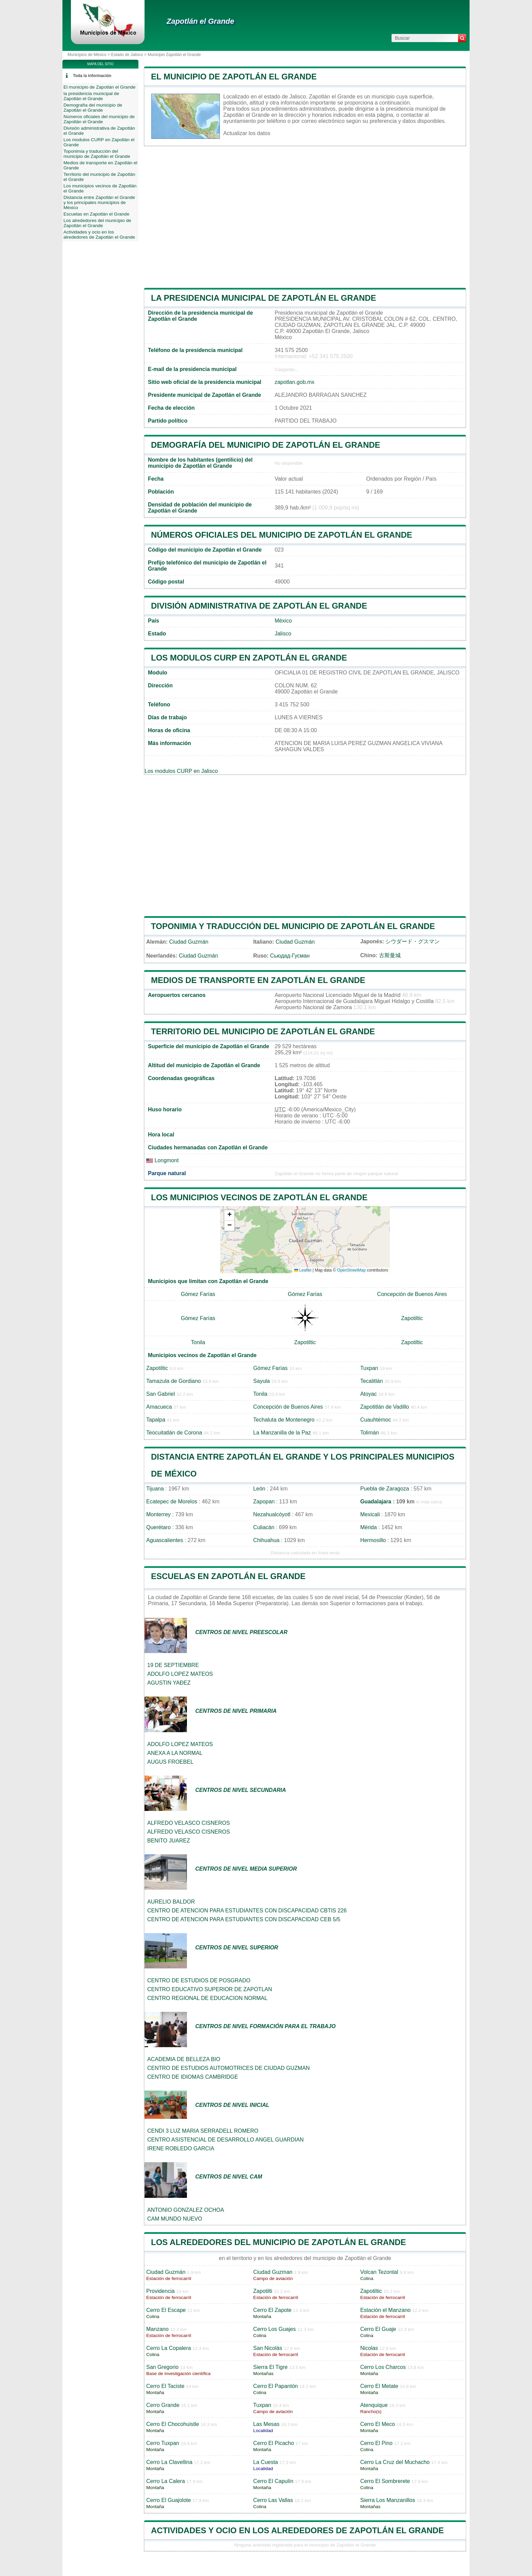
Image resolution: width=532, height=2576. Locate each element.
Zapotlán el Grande (200, 21)
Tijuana (155, 1488)
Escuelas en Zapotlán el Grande (228, 1576)
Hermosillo (373, 1540)
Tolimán (369, 1432)
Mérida (368, 1527)
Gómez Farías (198, 1294)
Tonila (198, 1342)
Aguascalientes (164, 1540)
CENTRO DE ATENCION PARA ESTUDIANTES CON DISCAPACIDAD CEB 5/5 (243, 1919)
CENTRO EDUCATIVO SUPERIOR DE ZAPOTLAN (209, 1989)
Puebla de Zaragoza (384, 1488)
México (283, 621)
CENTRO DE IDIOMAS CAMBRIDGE (192, 2077)
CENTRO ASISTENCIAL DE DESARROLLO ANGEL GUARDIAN (225, 2140)
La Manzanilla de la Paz (282, 1432)
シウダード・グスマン (412, 941)
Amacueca (159, 1407)
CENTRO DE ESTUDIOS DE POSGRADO (198, 1980)
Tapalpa (155, 1420)
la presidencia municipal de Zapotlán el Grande (263, 297)
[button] (229, 1215)
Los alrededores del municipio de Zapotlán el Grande (278, 2242)
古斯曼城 (390, 955)
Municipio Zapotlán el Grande (174, 54)
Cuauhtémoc (375, 1420)
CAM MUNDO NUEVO (174, 2219)
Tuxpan (369, 1368)
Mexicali (370, 1514)
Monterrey (158, 1514)
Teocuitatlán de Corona (174, 1432)
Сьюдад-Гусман (290, 956)
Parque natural (167, 1173)
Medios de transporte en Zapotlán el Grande (258, 980)
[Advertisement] (305, 216)
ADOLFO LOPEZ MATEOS (180, 1674)
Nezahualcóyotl (271, 1514)
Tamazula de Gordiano (173, 1381)
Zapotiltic (412, 1318)
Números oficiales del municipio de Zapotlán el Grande (281, 534)
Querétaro (158, 1527)
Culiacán (263, 1527)
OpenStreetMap (351, 1270)
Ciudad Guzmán (189, 942)
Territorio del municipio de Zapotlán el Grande (263, 1031)
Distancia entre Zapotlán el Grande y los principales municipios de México (99, 202)
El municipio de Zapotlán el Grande (234, 76)
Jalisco (282, 633)
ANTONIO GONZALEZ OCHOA (185, 2210)
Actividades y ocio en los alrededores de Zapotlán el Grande (297, 2530)
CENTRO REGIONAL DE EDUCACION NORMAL (207, 1998)
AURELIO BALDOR (171, 1902)
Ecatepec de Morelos (171, 1501)
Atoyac (368, 1394)
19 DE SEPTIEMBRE (173, 1665)
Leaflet (302, 1270)
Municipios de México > (89, 54)
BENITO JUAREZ (168, 1840)
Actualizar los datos (246, 133)
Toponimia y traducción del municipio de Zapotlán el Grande (293, 926)
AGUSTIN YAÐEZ (168, 1683)
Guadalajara (376, 1501)
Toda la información (92, 75)
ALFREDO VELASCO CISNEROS (188, 1823)
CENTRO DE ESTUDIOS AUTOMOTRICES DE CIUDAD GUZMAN (228, 2068)
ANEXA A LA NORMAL (175, 1753)
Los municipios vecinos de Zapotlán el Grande (259, 1197)
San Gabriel (160, 1394)
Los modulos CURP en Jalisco (181, 771)
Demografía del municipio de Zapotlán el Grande (265, 444)
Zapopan (263, 1501)
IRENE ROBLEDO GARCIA (180, 2148)
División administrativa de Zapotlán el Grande (259, 605)
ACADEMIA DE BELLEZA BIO (183, 2059)
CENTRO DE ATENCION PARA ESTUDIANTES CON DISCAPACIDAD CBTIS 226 (247, 1910)
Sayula (261, 1381)
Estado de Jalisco (127, 54)
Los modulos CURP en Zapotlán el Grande (249, 657)
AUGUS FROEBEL (170, 1762)
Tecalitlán (371, 1381)
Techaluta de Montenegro (284, 1420)
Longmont (162, 1160)
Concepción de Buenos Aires (412, 1294)
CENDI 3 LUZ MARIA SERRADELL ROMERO (202, 2131)
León (259, 1488)
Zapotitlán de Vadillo (384, 1407)
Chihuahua (266, 1540)
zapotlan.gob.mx (294, 382)
